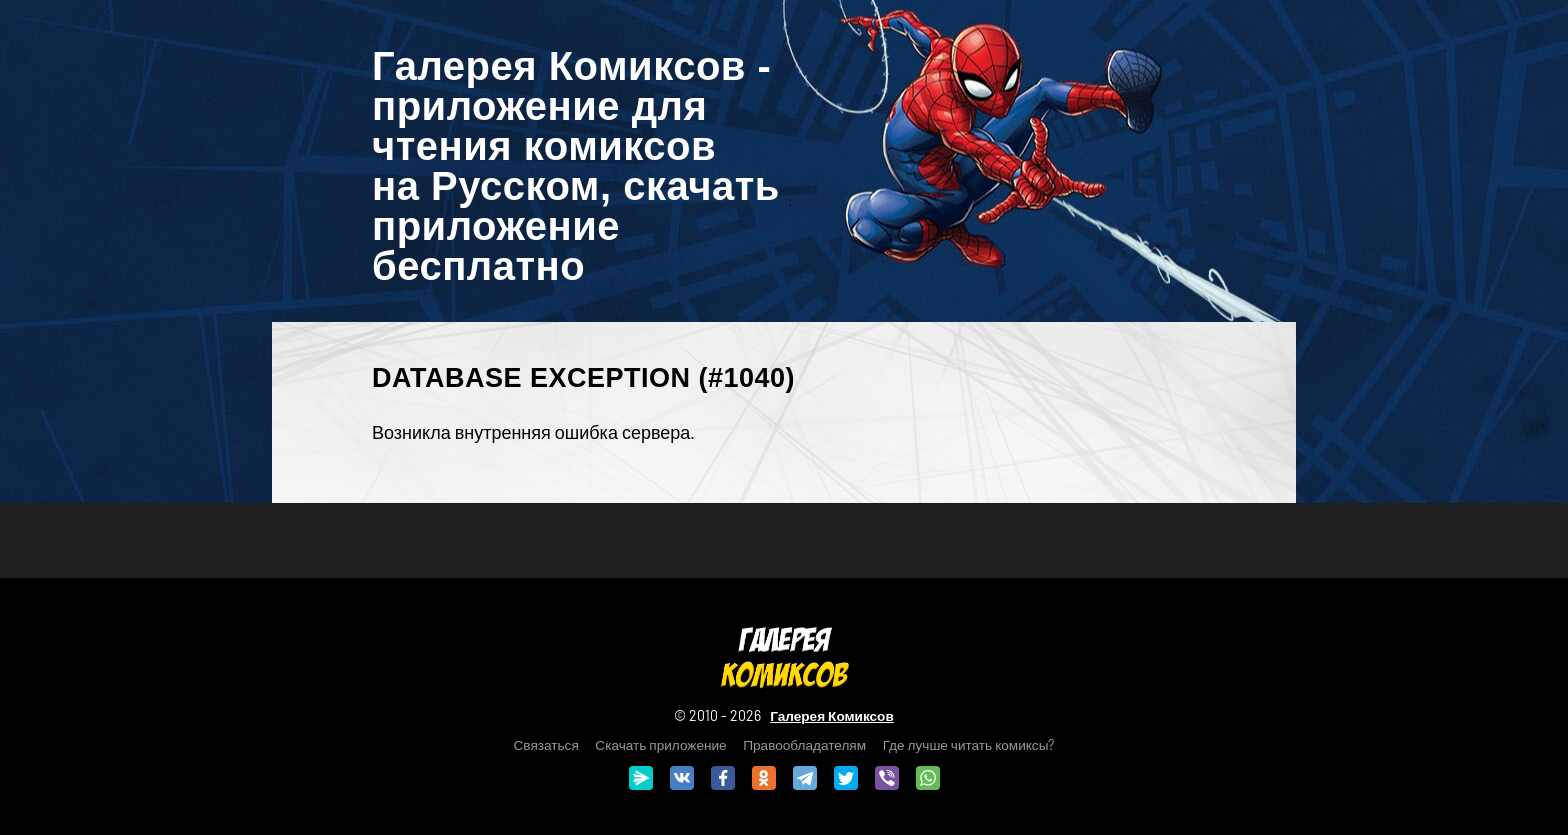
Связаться (546, 744)
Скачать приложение (660, 744)
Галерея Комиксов (832, 715)
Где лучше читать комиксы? (969, 744)
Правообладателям (804, 744)
